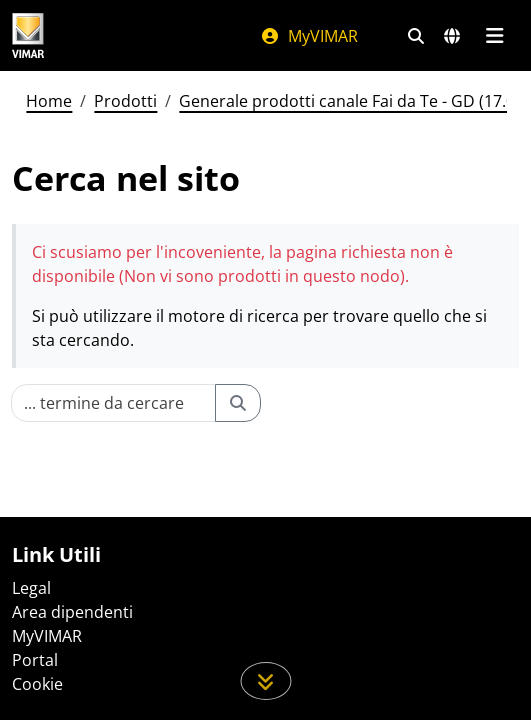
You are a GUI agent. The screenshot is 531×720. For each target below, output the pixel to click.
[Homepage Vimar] (28, 35)
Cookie (37, 684)
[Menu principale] (494, 36)
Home (49, 101)
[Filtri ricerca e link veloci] (416, 36)
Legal (31, 588)
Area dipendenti (72, 612)
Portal (35, 660)
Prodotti (125, 101)
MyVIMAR (309, 36)
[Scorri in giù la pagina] (265, 681)
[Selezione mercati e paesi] (452, 36)
